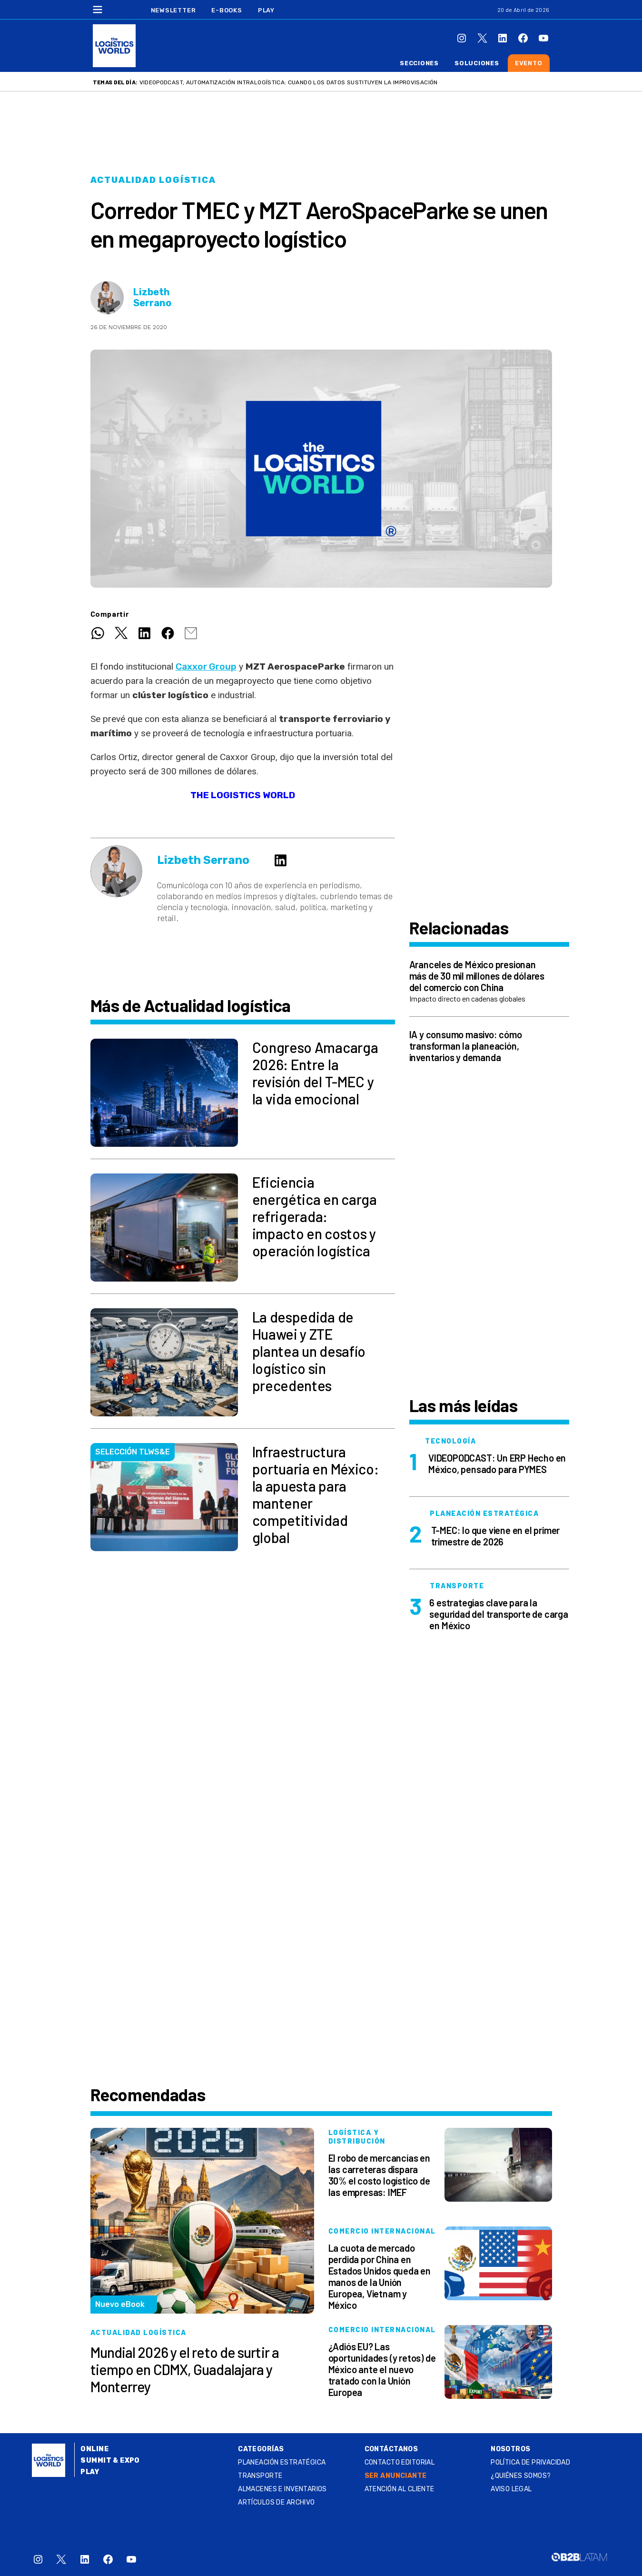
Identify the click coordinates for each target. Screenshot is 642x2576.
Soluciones (476, 63)
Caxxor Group (206, 666)
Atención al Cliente (400, 2489)
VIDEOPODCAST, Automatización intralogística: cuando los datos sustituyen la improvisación (288, 82)
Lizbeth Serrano (152, 298)
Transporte (260, 2476)
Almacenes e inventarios (282, 2489)
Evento (529, 63)
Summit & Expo (109, 2460)
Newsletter (173, 10)
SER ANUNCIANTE (396, 2476)
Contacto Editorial (400, 2462)
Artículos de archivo (276, 2502)
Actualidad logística (153, 180)
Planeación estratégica (282, 2462)
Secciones (419, 63)
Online (94, 2449)
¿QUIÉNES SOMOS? (521, 2476)
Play (266, 10)
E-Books (226, 10)
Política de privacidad (530, 2462)
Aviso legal (511, 2489)
